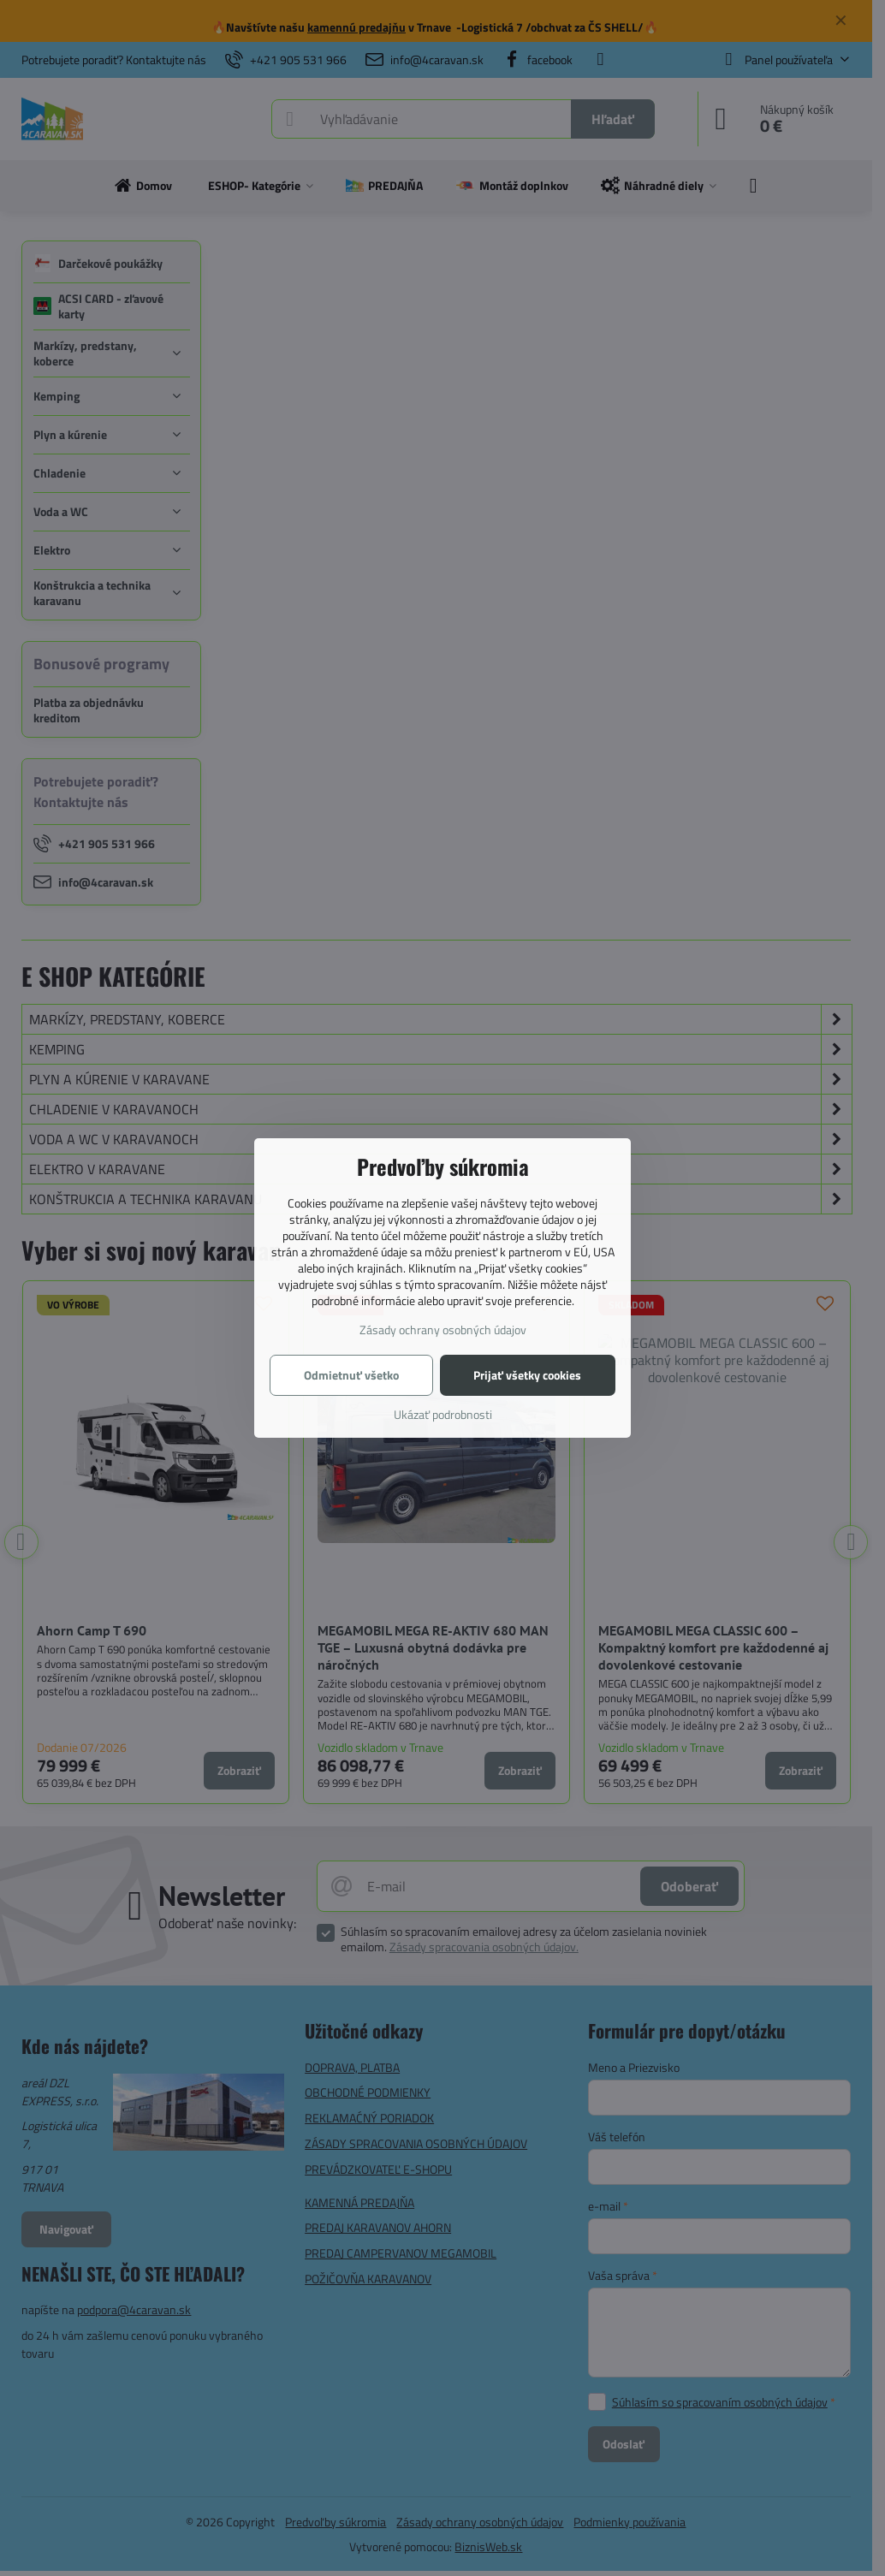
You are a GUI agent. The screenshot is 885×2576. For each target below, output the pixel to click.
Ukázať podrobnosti (443, 1414)
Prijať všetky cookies (527, 1375)
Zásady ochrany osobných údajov (442, 1329)
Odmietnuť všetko (351, 1375)
